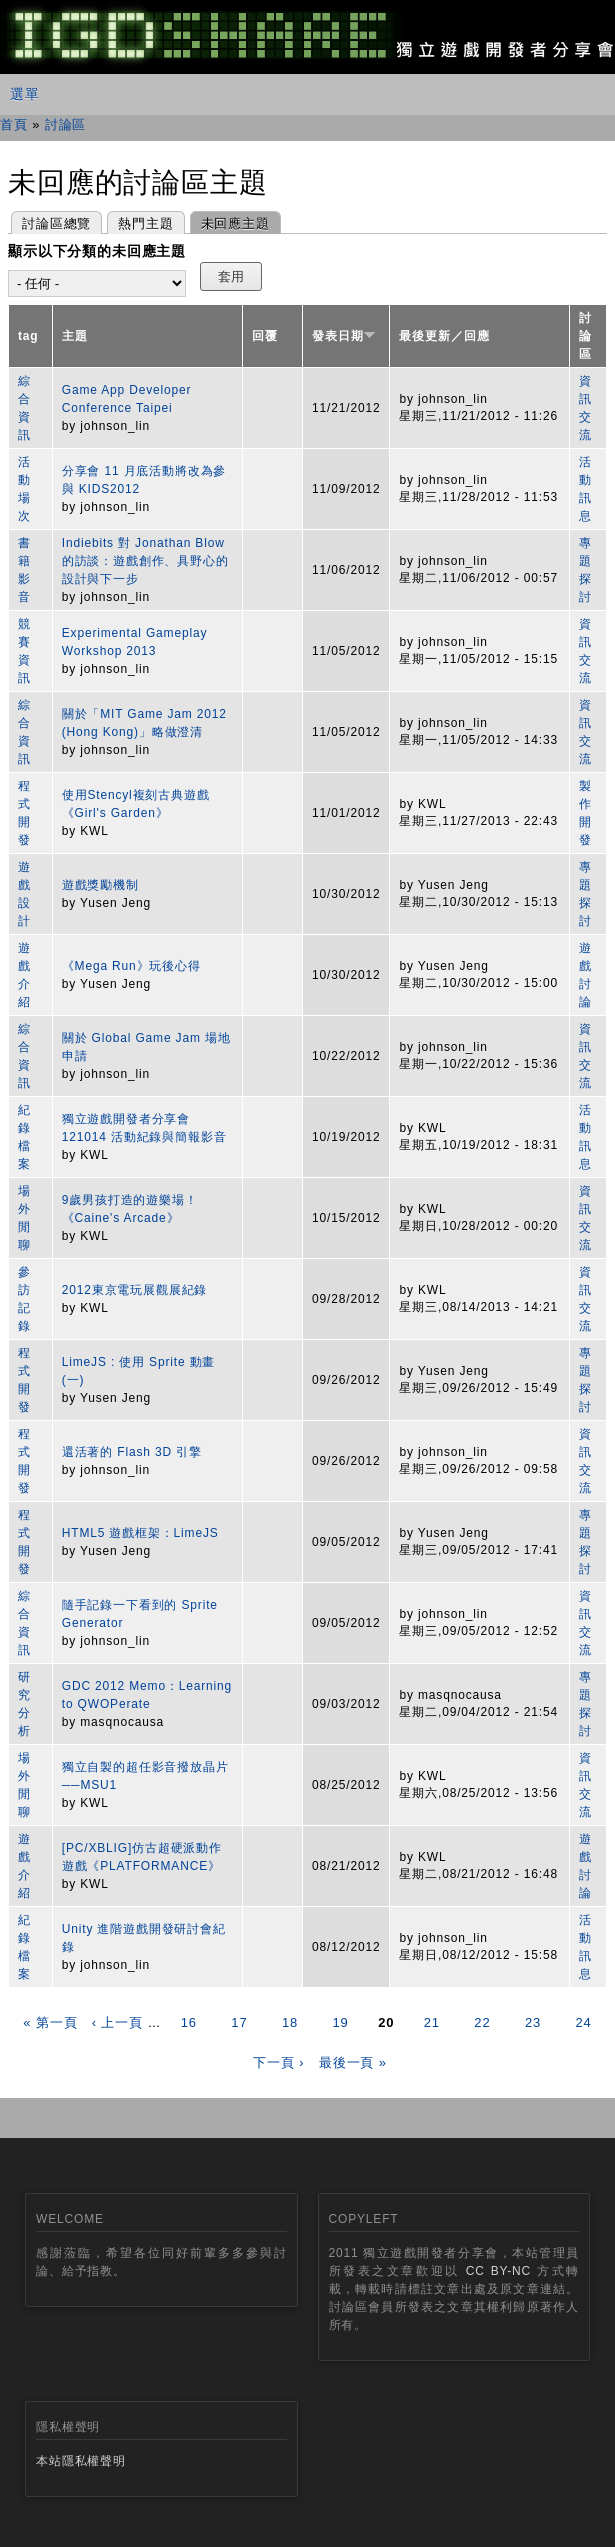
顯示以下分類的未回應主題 (97, 251)
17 (239, 2022)
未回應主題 (230, 221)
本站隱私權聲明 (81, 2461)
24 (584, 2022)
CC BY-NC (498, 2271)
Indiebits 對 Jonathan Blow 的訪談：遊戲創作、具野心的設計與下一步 (145, 561)
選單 (25, 94)
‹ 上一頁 (117, 2022)
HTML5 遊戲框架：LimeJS (140, 1533)
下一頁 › (278, 2062)
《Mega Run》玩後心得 (131, 966)
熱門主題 (145, 223)
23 (533, 2022)
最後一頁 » (353, 2062)
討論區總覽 (56, 223)
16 (189, 2022)
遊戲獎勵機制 (100, 885)
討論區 (66, 124)
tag (28, 336)
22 (482, 2022)
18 (290, 2022)
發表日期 (344, 336)
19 (341, 2022)
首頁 (14, 124)
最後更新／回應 (444, 336)
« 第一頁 (50, 2022)
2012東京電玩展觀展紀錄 (135, 1290)
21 (432, 2022)
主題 (75, 336)
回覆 (265, 336)
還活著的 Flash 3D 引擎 (132, 1452)
